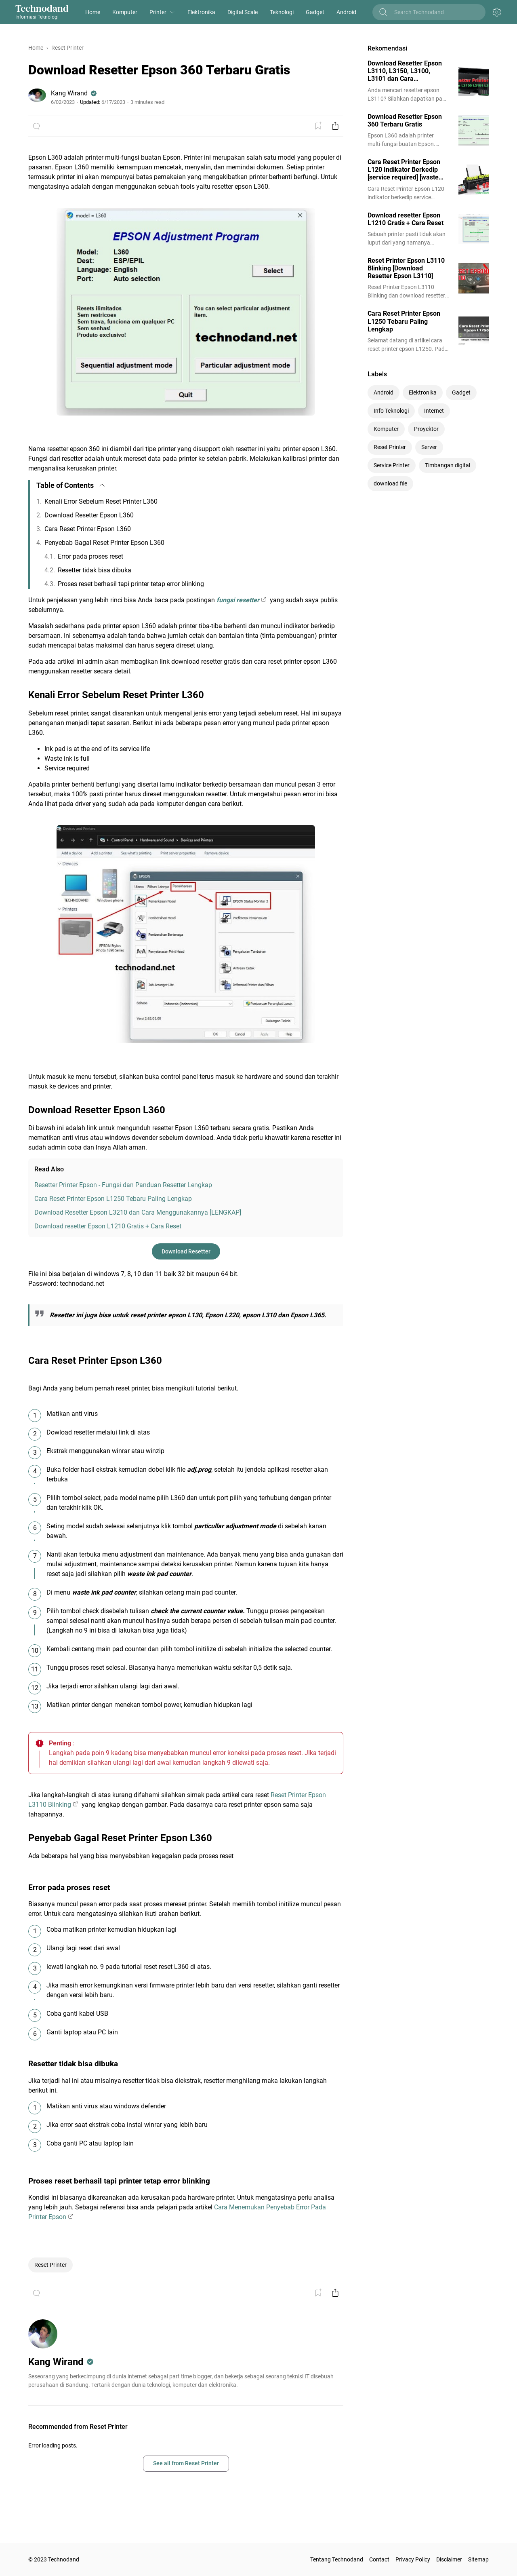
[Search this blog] (435, 12)
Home (92, 12)
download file (390, 483)
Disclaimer (449, 2559)
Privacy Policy (412, 2559)
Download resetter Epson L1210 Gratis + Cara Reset (107, 1226)
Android (346, 12)
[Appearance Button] (497, 12)
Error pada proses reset (90, 556)
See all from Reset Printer (186, 2463)
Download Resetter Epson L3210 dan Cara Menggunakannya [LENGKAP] (137, 1212)
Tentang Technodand (336, 2559)
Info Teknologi (391, 410)
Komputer (124, 12)
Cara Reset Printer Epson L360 (87, 529)
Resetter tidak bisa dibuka (94, 570)
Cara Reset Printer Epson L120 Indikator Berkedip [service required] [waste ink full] (404, 169)
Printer (157, 12)
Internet (434, 410)
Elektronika (201, 12)
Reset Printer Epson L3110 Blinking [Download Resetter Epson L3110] (406, 268)
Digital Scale (242, 12)
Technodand (42, 8)
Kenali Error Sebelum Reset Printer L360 (101, 501)
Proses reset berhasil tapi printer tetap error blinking (131, 584)
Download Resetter (186, 1251)
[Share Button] (335, 126)
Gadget (315, 12)
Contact (379, 2559)
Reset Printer (50, 2265)
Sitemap (478, 2559)
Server (429, 447)
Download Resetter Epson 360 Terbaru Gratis (405, 120)
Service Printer (392, 465)
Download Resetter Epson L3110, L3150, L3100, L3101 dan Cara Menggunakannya (405, 71)
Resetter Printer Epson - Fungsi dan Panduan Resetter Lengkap (123, 1185)
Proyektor (426, 429)
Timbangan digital (447, 465)
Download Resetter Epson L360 (89, 515)
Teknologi (282, 12)
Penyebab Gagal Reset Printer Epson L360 (104, 542)
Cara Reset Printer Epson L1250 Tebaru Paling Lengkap (113, 1199)
